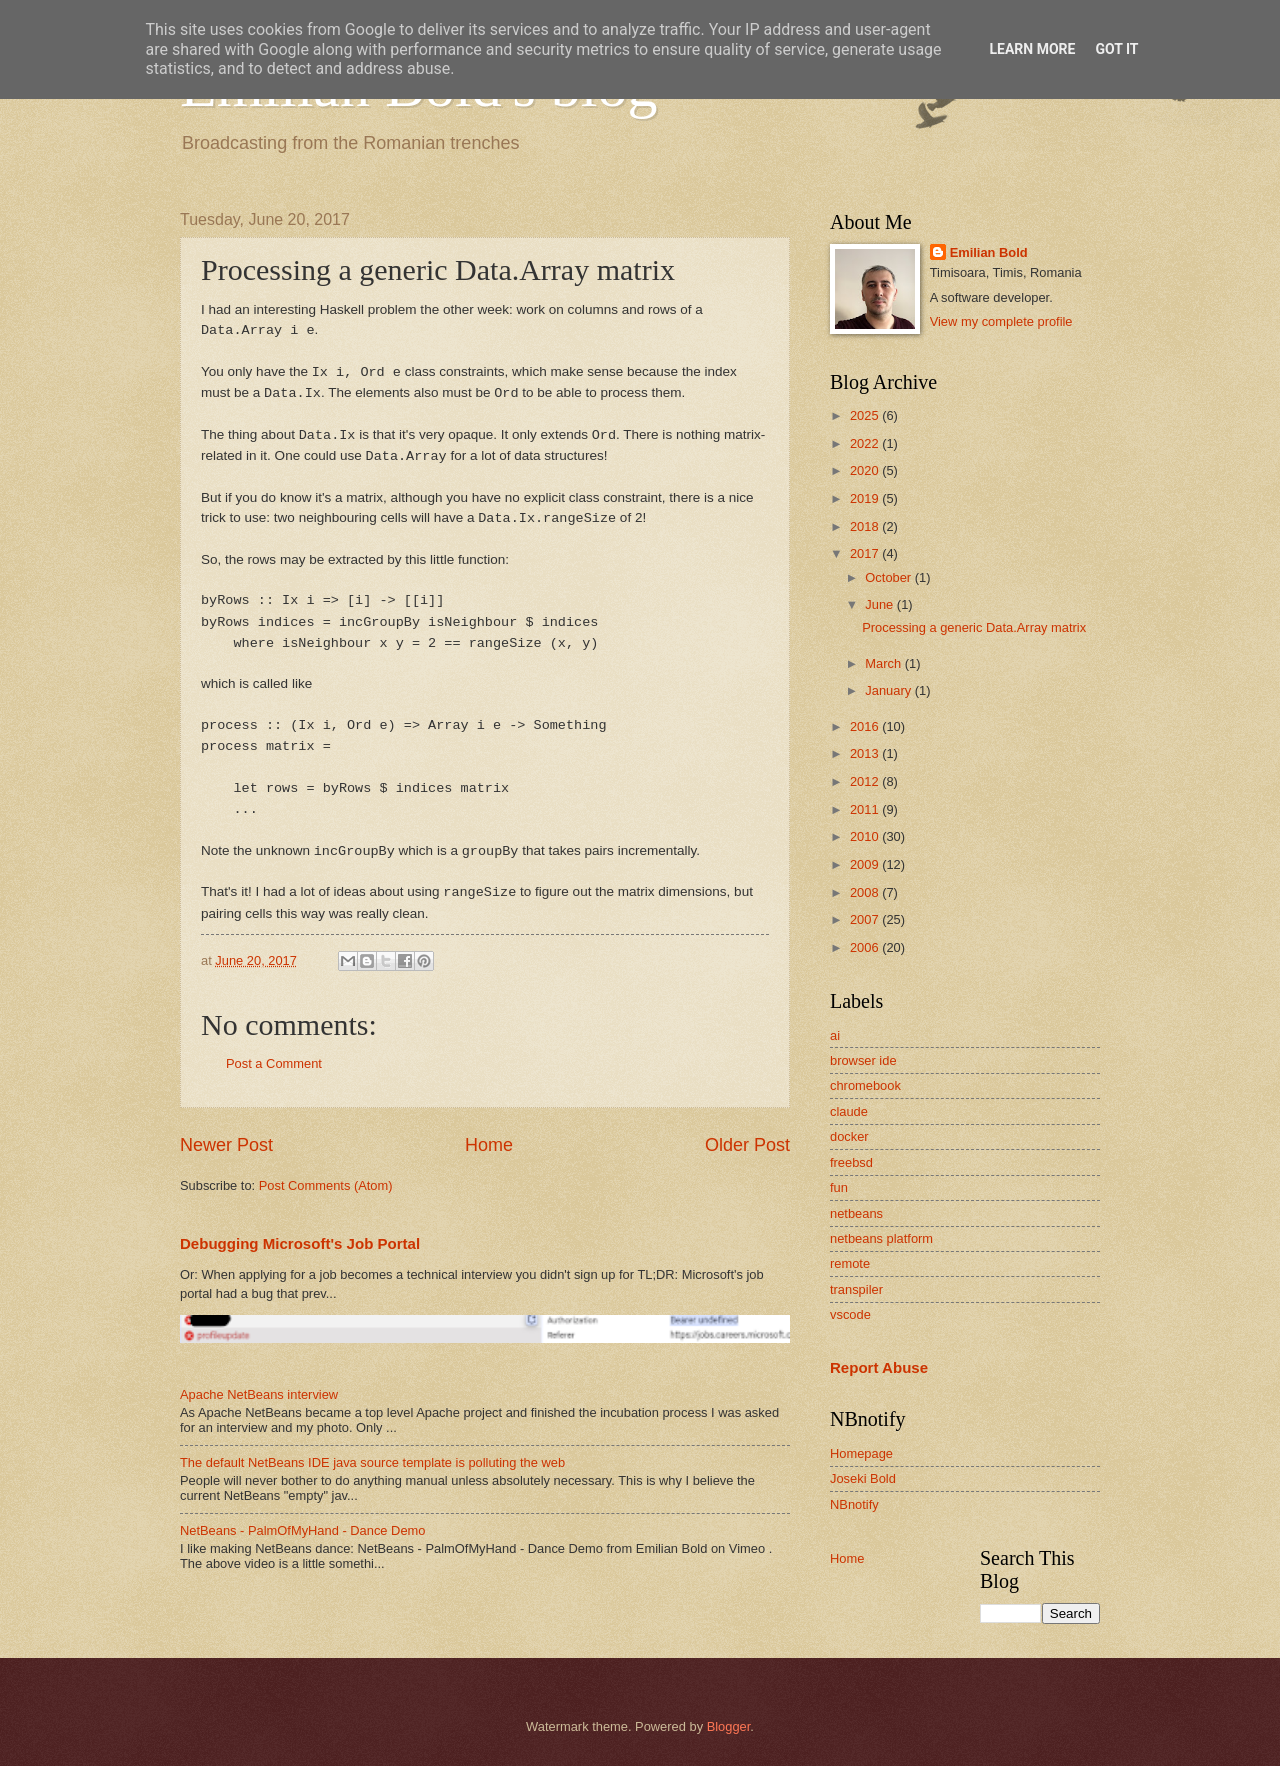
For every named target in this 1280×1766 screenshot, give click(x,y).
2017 (866, 553)
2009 (866, 864)
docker (849, 1136)
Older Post (747, 1145)
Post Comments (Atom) (326, 1185)
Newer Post (226, 1145)
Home (489, 1145)
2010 (866, 836)
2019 (866, 498)
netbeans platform (881, 1238)
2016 (866, 726)
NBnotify (854, 1504)
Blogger (729, 1726)
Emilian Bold (989, 252)
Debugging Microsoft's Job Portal (300, 1243)
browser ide (863, 1060)
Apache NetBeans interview (259, 1394)
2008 (866, 892)
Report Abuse (879, 1367)
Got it (1116, 49)
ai (835, 1035)
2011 (866, 809)
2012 (866, 781)
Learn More (1032, 49)
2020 (866, 470)
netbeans (856, 1213)
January (889, 690)
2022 (866, 443)
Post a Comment (274, 1063)
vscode (850, 1314)
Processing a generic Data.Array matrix (974, 627)
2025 (866, 415)
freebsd (851, 1162)
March (884, 663)
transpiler (856, 1289)
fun (839, 1187)
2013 (866, 753)
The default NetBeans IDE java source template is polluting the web (372, 1462)
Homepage (861, 1453)
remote (850, 1263)
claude (849, 1111)
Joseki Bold (863, 1478)
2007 (866, 919)
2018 (866, 526)
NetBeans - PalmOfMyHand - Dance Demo (302, 1530)
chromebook (865, 1085)
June (881, 604)
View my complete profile (1001, 321)
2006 (866, 947)
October (889, 577)
